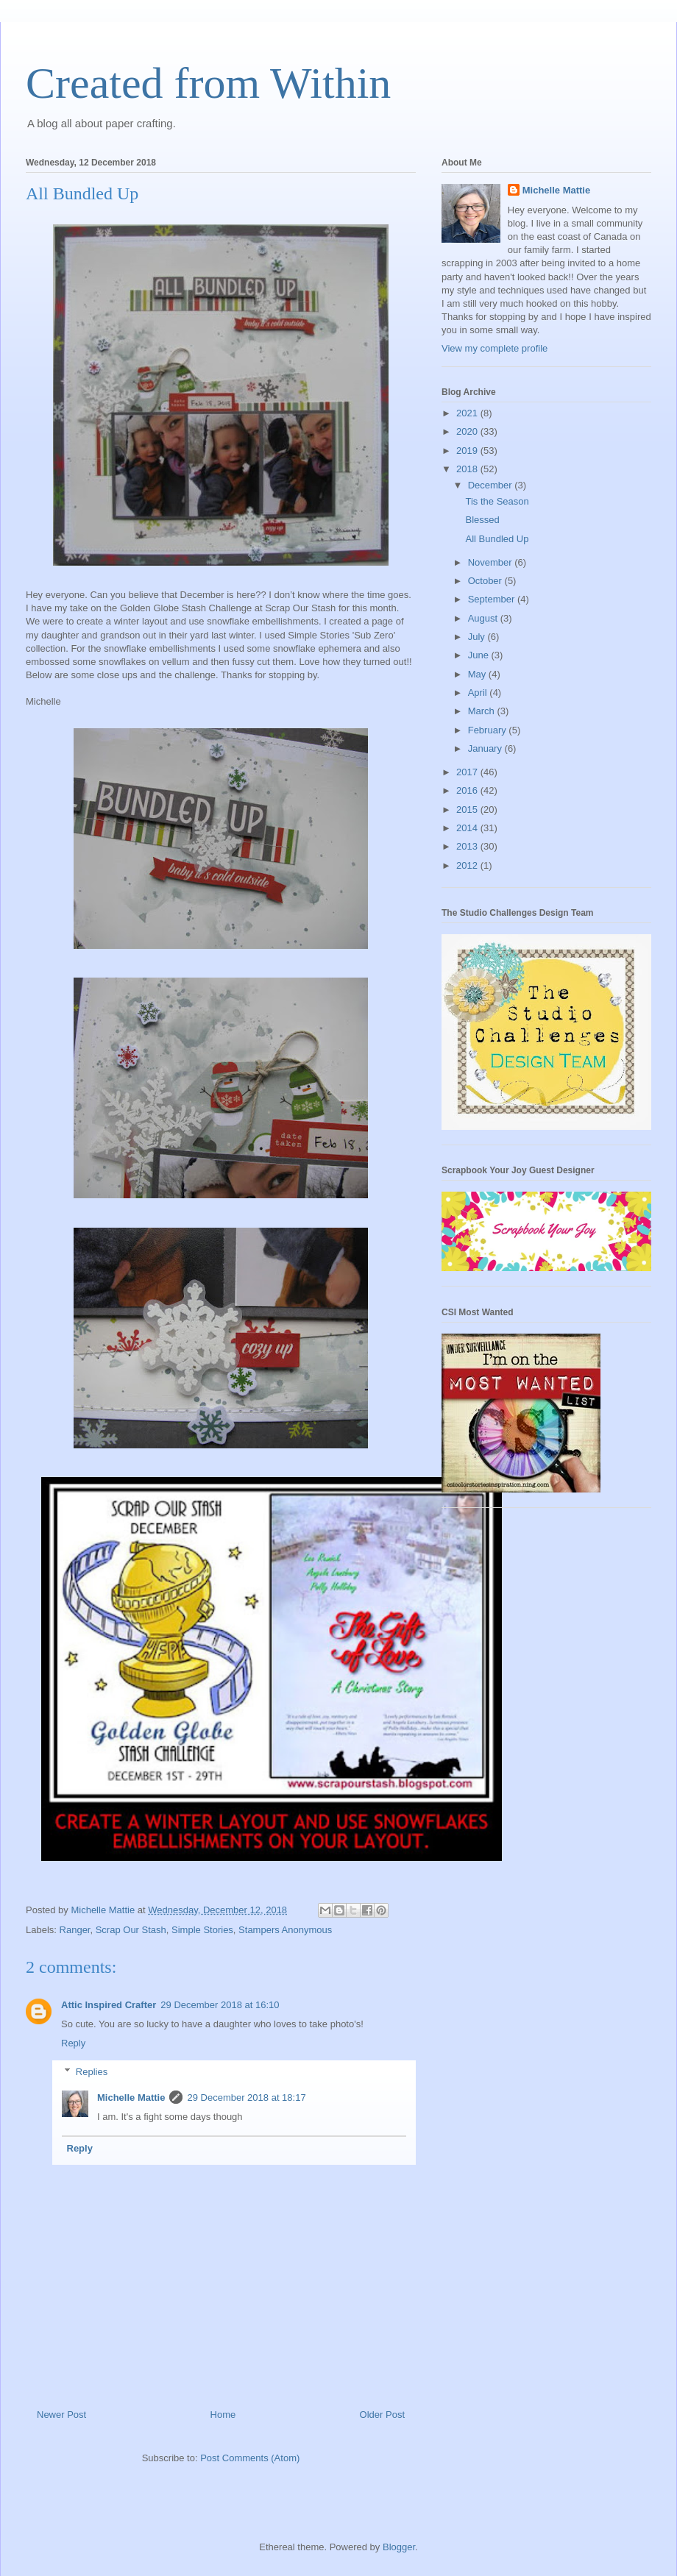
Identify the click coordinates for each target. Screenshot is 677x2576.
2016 (468, 790)
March (482, 710)
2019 (468, 450)
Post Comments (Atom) (249, 2457)
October (486, 580)
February (488, 730)
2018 (468, 468)
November (491, 562)
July (478, 636)
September (492, 599)
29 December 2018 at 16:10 (219, 2004)
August (484, 618)
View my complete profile (494, 348)
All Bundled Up (496, 538)
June (480, 655)
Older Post (382, 2414)
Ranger (75, 1929)
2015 (468, 809)
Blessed (482, 519)
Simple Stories (202, 1929)
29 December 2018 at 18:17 (246, 2097)
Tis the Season (496, 501)
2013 (468, 846)
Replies (91, 2071)
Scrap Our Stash (131, 1929)
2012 (468, 865)
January (486, 748)
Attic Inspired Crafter (108, 2004)
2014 (468, 827)
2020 (468, 431)
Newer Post (61, 2414)
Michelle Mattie (131, 2097)
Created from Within (208, 83)
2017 (468, 772)
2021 (468, 413)
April (479, 692)
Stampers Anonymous (285, 1929)
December (491, 485)
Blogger (399, 2546)
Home (223, 2414)
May (478, 674)
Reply (73, 2043)
